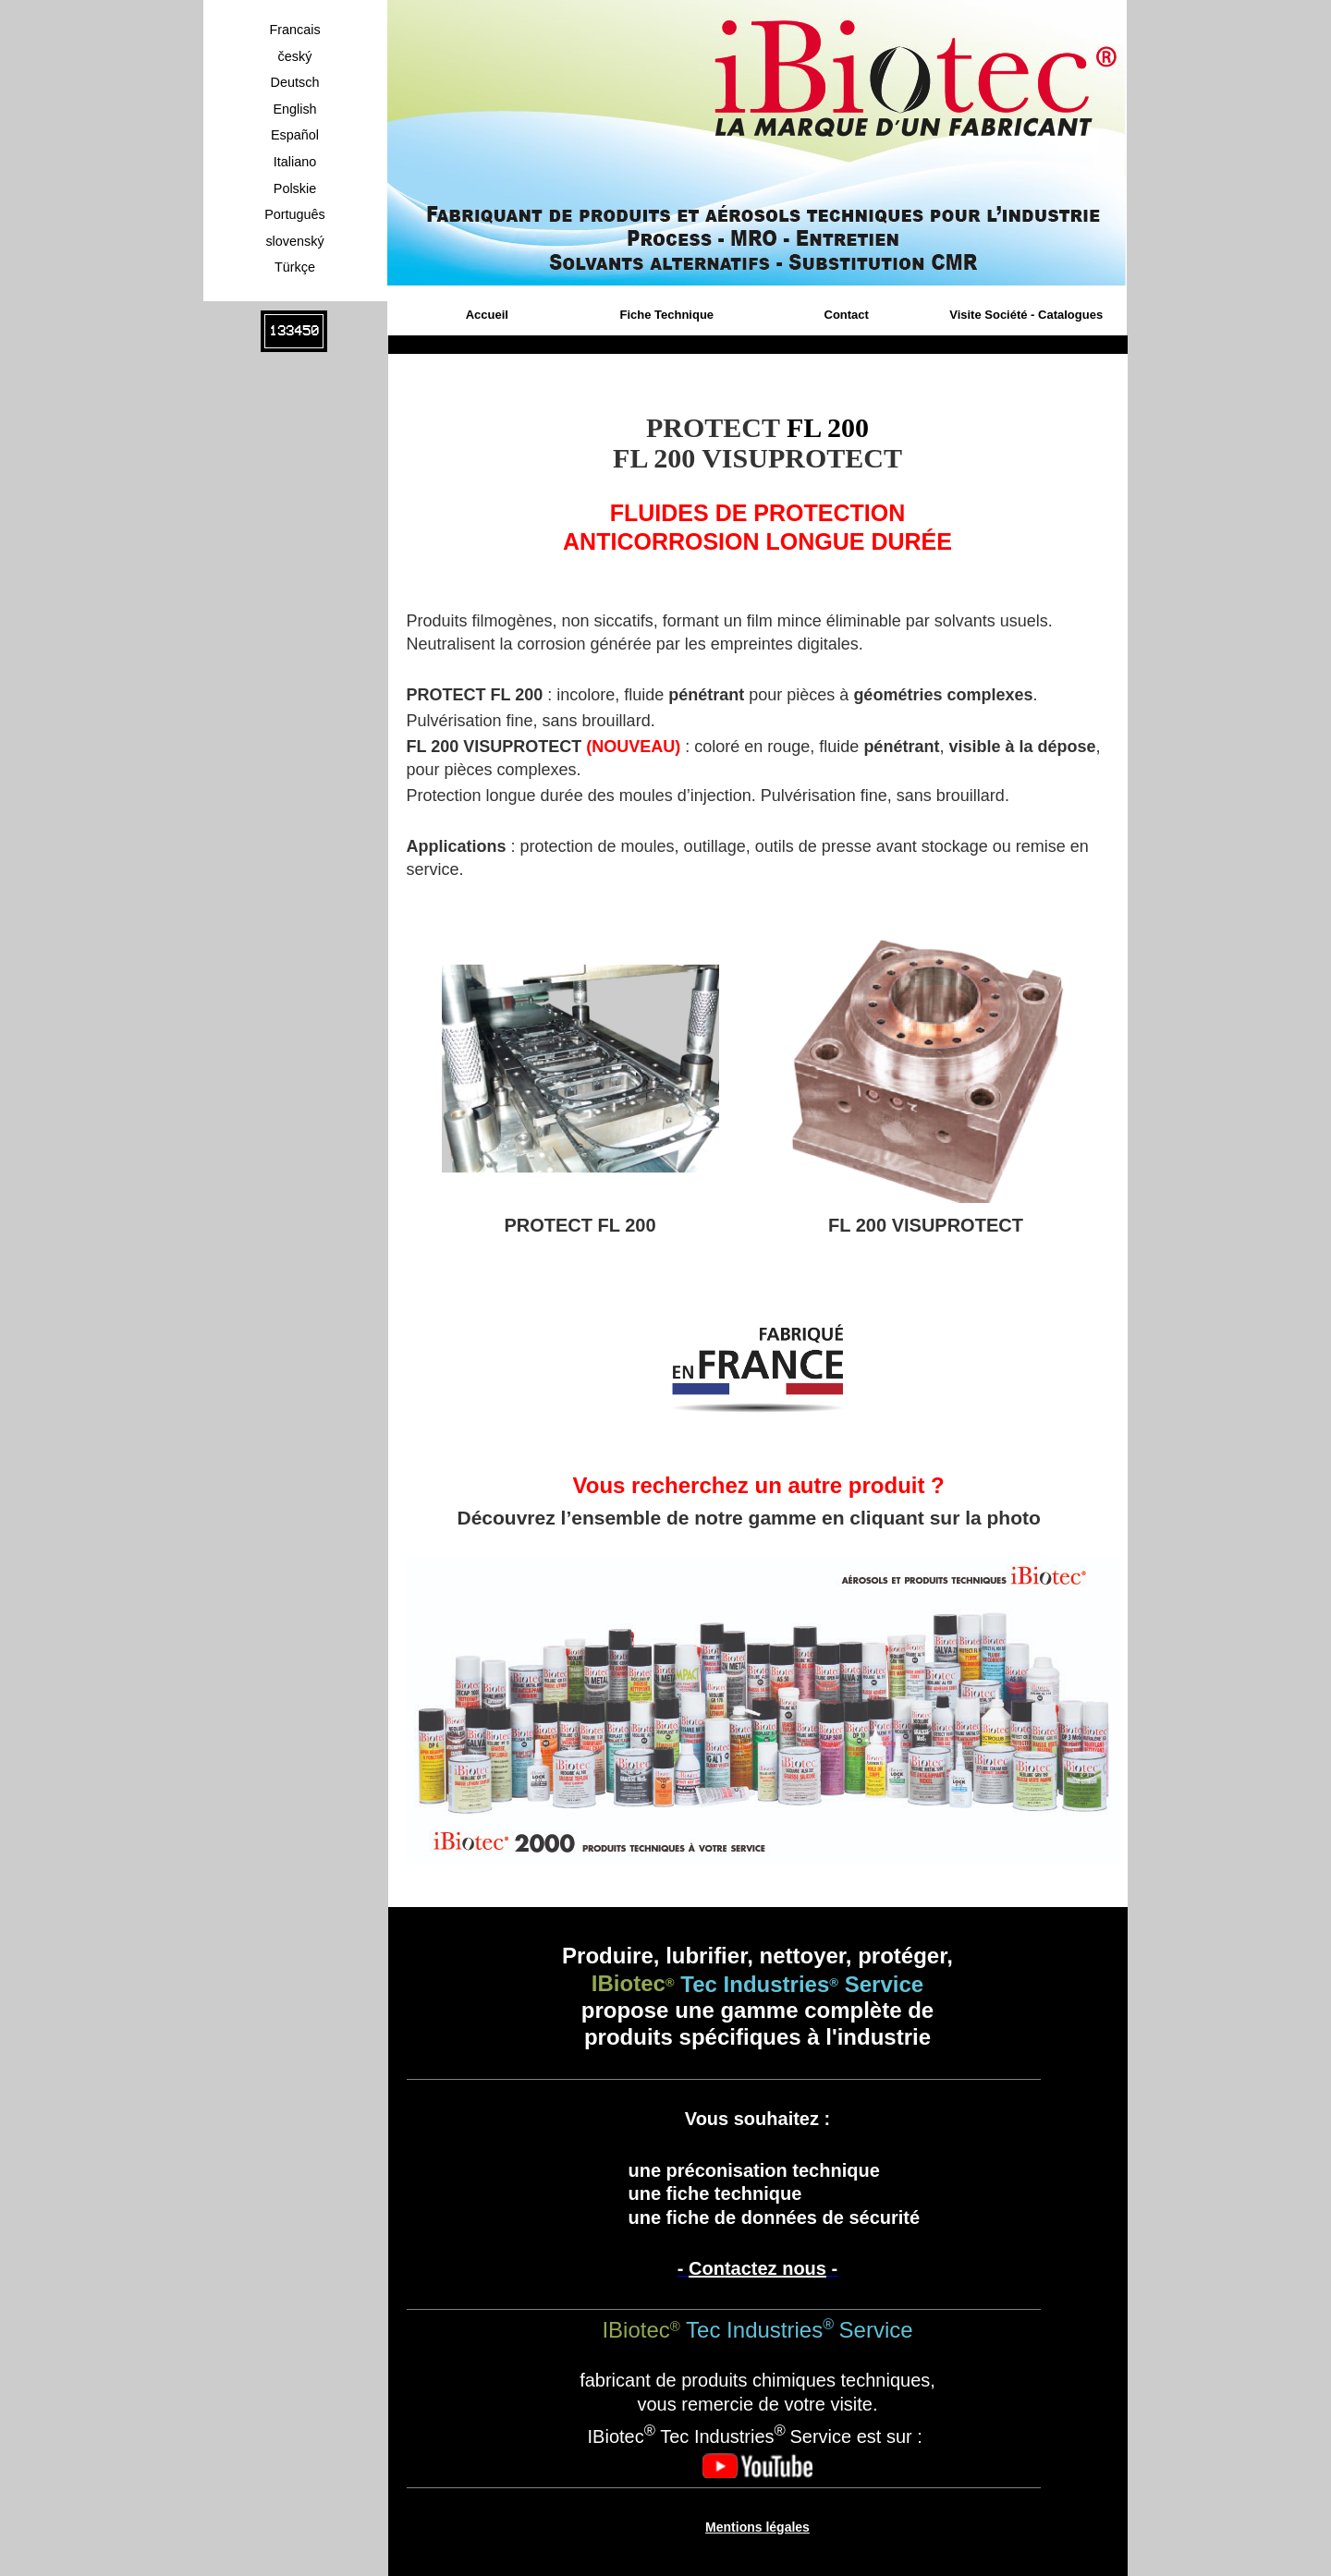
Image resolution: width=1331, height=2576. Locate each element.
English (294, 109)
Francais (294, 29)
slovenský (294, 241)
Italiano (295, 161)
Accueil (487, 315)
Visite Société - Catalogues (1026, 315)
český (295, 56)
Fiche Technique (666, 315)
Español (295, 135)
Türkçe (295, 267)
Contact (846, 315)
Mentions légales (757, 2527)
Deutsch (295, 82)
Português (294, 214)
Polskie (295, 188)
